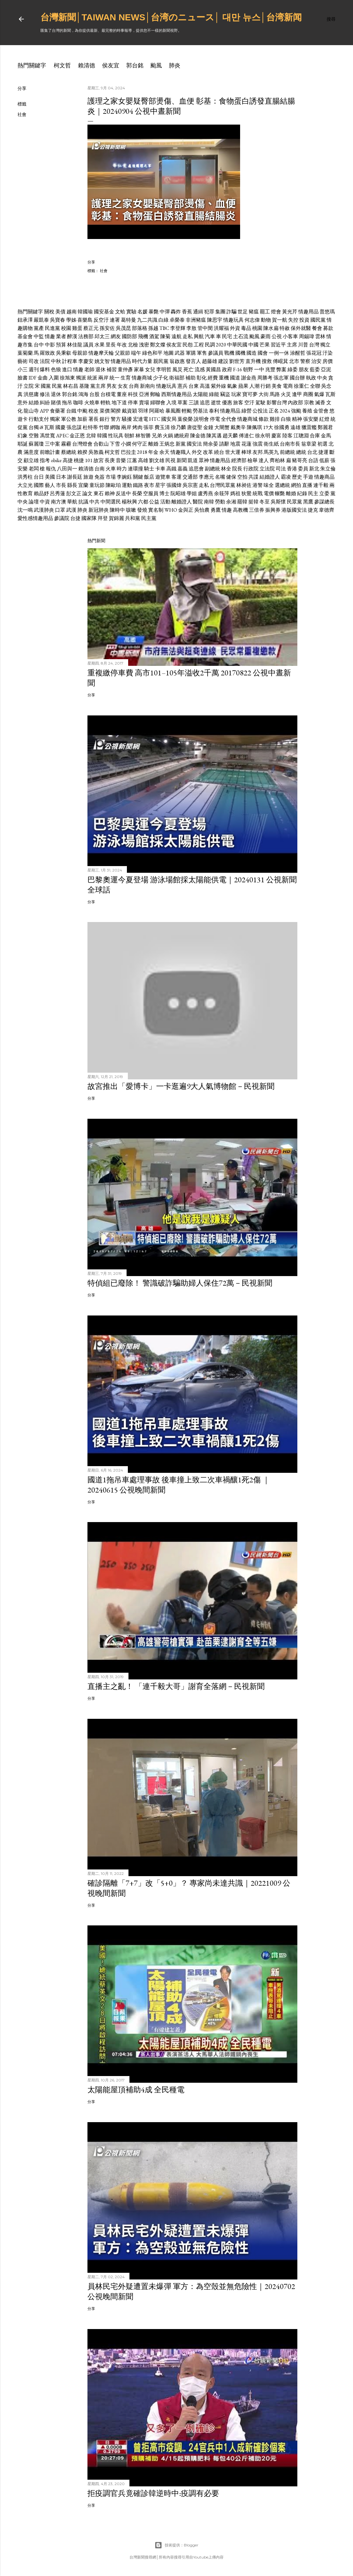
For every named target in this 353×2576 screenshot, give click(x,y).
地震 (235, 444)
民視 (170, 460)
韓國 (102, 435)
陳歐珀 (113, 485)
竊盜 (225, 394)
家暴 (139, 369)
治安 (316, 361)
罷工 (265, 311)
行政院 (251, 468)
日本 (61, 477)
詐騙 (231, 311)
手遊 (308, 477)
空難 (34, 435)
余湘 (231, 501)
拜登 (103, 518)
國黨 (46, 386)
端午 (136, 353)
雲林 (320, 336)
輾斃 (280, 493)
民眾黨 (294, 501)
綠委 (292, 369)
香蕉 (187, 311)
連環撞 (135, 468)
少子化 (160, 377)
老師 (89, 369)
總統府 (181, 435)
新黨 (181, 444)
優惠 (227, 402)
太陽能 (200, 394)
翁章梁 (308, 444)
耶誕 (22, 444)
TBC (164, 328)
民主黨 (148, 518)
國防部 (129, 336)
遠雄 (295, 427)
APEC (62, 435)
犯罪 (209, 311)
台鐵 (71, 410)
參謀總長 (324, 501)
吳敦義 (96, 452)
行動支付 (39, 419)
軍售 (202, 353)
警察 (305, 361)
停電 (215, 419)
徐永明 (262, 435)
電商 (288, 386)
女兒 (150, 369)
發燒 (142, 510)
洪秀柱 (25, 477)
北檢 (133, 344)
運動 (127, 485)
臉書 (22, 377)
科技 (133, 394)
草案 (182, 402)
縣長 (72, 485)
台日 (39, 477)
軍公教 (68, 419)
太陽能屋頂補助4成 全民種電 (135, 2089)
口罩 (60, 510)
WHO (170, 510)
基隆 (84, 386)
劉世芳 (237, 361)
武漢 (71, 510)
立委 (324, 493)
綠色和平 (152, 353)
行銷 (265, 386)
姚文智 (102, 361)
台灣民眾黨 (222, 485)
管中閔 (205, 328)
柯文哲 (62, 65)
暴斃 (154, 311)
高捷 (68, 460)
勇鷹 (216, 510)
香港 (292, 468)
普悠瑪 (327, 311)
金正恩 (77, 435)
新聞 (182, 460)
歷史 (297, 477)
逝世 (216, 402)
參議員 (215, 353)
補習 (112, 369)
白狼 (286, 419)
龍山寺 (31, 410)
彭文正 (73, 493)
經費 (213, 377)
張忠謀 (74, 427)
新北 (314, 468)
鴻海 (83, 394)
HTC (154, 419)
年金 (153, 452)
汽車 (210, 336)
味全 (269, 485)
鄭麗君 (325, 427)
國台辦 (297, 377)
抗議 (83, 501)
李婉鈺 (124, 477)
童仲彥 (125, 369)
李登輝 (177, 328)
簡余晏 (210, 444)
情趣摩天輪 (101, 353)
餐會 (317, 328)
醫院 (198, 501)
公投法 (260, 410)
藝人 (50, 485)
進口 (67, 369)
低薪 (324, 460)
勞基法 (200, 410)
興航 (199, 336)
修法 (45, 394)
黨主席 (98, 386)
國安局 (169, 419)
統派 (92, 377)
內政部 (295, 402)
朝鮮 (129, 435)
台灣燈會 (82, 444)
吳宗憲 (190, 485)
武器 (180, 353)
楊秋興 (129, 501)
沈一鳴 (25, 510)
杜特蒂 (90, 427)
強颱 (296, 410)
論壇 (34, 501)
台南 (99, 468)
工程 (199, 344)
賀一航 (279, 320)
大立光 (25, 485)
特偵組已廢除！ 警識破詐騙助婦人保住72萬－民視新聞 (179, 1283)
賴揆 (82, 452)
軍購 (191, 353)
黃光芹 (289, 311)
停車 (133, 402)
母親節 (79, 353)
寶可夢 (250, 394)
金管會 (321, 410)
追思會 (196, 468)
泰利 (214, 410)
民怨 (188, 344)
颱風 (156, 65)
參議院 (61, 518)
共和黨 (132, 518)
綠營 (246, 410)
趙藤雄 (209, 361)
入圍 (54, 377)
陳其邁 (214, 435)
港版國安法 (294, 510)
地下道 (119, 402)
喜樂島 (85, 320)
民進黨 (52, 328)
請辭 (224, 444)
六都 (143, 501)
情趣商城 (142, 377)
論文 (87, 493)
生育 (126, 377)
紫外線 (218, 386)
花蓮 (246, 444)
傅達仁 (246, 435)
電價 (269, 493)
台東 (194, 386)
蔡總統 (68, 452)
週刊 (34, 369)
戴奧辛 (238, 427)
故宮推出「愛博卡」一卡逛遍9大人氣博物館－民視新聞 (180, 1086)
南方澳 (58, 501)
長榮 (137, 493)
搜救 (267, 361)
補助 (190, 377)
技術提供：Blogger (176, 2545)
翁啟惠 (177, 361)
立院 (29, 386)
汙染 (327, 353)
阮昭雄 (178, 493)
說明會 (201, 419)
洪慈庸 (31, 394)
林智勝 (143, 435)
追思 (205, 402)
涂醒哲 (297, 353)
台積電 (108, 394)
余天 (164, 452)
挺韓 (253, 501)
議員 (88, 344)
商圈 (308, 394)
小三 (22, 369)
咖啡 (78, 402)
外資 (235, 328)
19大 (268, 427)
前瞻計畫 (50, 452)
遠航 (176, 336)
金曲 (43, 377)
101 (89, 460)
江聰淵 (301, 435)
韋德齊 (326, 510)
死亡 (188, 369)
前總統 (287, 452)
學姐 (192, 493)
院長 (237, 468)
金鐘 (208, 427)
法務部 (85, 336)
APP (44, 410)
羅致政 (47, 353)
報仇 (51, 468)
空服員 (150, 493)
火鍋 (168, 435)
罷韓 (242, 501)
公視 (277, 336)
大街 (264, 394)
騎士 (149, 468)
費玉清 (162, 427)
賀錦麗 (116, 518)
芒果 (265, 344)
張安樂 (310, 419)
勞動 (220, 501)
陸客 (287, 435)
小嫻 (126, 444)
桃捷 (79, 460)
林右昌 (70, 386)
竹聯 (104, 427)
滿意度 (31, 452)
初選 (322, 444)
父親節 (122, 353)
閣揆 (116, 410)
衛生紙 (271, 444)
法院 (45, 361)
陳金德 (197, 435)
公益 (154, 501)
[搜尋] (331, 19)
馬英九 (271, 452)
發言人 (193, 361)
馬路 (275, 394)
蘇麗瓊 (36, 444)
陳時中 (117, 510)
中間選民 (110, 501)
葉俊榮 (185, 419)
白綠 (163, 320)
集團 (220, 311)
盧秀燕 (205, 493)
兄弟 (157, 435)
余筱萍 (221, 493)
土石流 (240, 336)
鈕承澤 (25, 320)
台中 (39, 344)
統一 (114, 377)
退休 (100, 369)
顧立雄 (31, 460)
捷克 (313, 510)
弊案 (281, 369)
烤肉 (137, 427)
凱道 (193, 460)
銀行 (105, 419)
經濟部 (238, 460)
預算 (61, 344)
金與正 (185, 510)
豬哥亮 (299, 460)
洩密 (144, 344)
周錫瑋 (306, 336)
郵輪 (155, 394)
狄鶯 (246, 493)
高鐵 (171, 468)
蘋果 (243, 386)
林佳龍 (74, 344)
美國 (50, 477)
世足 (243, 311)
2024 (285, 410)
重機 (224, 377)
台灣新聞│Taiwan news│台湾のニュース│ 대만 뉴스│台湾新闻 (171, 17)
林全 (226, 468)
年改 (122, 344)
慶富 (276, 435)
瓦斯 (330, 394)
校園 (66, 328)
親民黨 (161, 361)
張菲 (148, 427)
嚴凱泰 (41, 320)
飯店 (149, 477)
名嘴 (220, 477)
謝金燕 (248, 377)
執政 (311, 377)
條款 (264, 419)
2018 (142, 452)
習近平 (278, 344)
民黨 (57, 386)
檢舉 (252, 460)
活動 (165, 501)
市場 (111, 477)
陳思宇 (214, 320)
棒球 (246, 452)
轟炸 (176, 311)
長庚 (110, 460)
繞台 (219, 452)
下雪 (115, 444)
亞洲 (144, 394)
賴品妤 (41, 493)
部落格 (139, 328)
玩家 (236, 394)
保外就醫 (301, 328)
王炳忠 (167, 444)
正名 (274, 410)
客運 (176, 477)
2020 (221, 344)
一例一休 (279, 353)
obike (56, 460)
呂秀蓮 (57, 493)
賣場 (144, 402)
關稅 (49, 311)
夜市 (149, 485)
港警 (258, 485)
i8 (41, 427)
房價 (327, 361)
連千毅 (321, 485)
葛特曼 (128, 320)
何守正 (139, 444)
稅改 (93, 410)
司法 (281, 468)
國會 (263, 353)
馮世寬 (47, 435)
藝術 (22, 361)
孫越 (153, 328)
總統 (301, 452)
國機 (240, 353)
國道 (235, 377)
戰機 (229, 353)
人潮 (254, 386)
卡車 (160, 468)
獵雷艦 (309, 427)
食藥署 (57, 410)
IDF (33, 377)
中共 (94, 501)
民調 (210, 344)
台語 (313, 460)
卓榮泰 (177, 320)
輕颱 (187, 410)
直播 (307, 485)
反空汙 (101, 320)
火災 (286, 394)
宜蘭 (83, 485)
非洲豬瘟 (196, 320)
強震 (258, 444)
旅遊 (88, 477)
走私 (188, 336)
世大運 (232, 452)
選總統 (282, 485)
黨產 (39, 328)
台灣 (314, 344)
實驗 (131, 311)
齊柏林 (277, 460)
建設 (223, 361)
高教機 (240, 510)
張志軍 (281, 377)
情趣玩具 (233, 320)
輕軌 (105, 402)
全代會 (228, 419)
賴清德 (86, 65)
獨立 (325, 344)
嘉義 (182, 468)
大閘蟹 (222, 427)
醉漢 (72, 336)
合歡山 (101, 444)
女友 (123, 386)
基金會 (25, 336)
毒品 (246, 328)
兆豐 (270, 369)
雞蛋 (77, 328)
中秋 (56, 361)
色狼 (56, 369)
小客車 (290, 336)
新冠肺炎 (98, 510)
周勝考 (265, 377)
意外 (22, 402)
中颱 (82, 410)
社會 (21, 114)
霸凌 (286, 477)
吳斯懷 (278, 501)
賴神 (110, 493)
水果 (99, 344)
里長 (111, 344)
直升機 (253, 361)
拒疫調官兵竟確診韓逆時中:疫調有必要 (153, 2493)
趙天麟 (230, 435)
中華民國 (237, 344)
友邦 (258, 452)
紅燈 (324, 419)
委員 (303, 468)
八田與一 (67, 468)
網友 (116, 336)
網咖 (115, 427)
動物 (266, 320)
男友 (112, 386)
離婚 (153, 444)
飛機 (143, 336)
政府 (227, 369)
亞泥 (326, 369)
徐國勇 (281, 427)
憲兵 (182, 386)
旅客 (238, 402)
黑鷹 (308, 501)
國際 (39, 485)
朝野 (248, 369)
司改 (34, 361)
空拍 (242, 477)
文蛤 (120, 311)
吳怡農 (202, 510)
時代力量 (142, 361)
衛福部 (176, 377)
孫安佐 (107, 328)
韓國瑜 (85, 311)
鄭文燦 (157, 344)
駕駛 (260, 402)
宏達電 (140, 419)
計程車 (69, 361)
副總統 (212, 468)
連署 (115, 320)
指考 (45, 460)
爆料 (45, 369)
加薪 (82, 419)
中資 (45, 501)
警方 (116, 419)
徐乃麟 (178, 427)
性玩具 (115, 435)
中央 (322, 377)
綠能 (214, 394)
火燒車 (92, 402)
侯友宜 (110, 65)
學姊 (71, 320)
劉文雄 (156, 460)
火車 (111, 468)
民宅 (227, 336)
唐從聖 (194, 427)
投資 (304, 320)
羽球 (143, 410)
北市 (294, 361)
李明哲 (163, 369)
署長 (93, 419)
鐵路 (138, 485)
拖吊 (67, 402)
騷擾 (127, 419)
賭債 (56, 402)
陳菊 (165, 336)
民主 (313, 493)
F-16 (237, 369)
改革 (208, 452)
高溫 (205, 386)
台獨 (34, 427)
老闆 (34, 468)
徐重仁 (301, 386)
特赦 (285, 328)
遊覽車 (162, 477)
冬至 (265, 501)
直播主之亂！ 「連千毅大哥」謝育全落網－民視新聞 (176, 1686)
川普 (303, 344)
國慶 (60, 427)
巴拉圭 (128, 452)
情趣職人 (180, 452)
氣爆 (319, 394)
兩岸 (103, 377)
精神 (297, 419)
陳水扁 (271, 328)
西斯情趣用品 (176, 394)
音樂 (121, 460)
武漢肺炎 (44, 510)
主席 (292, 344)
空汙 (249, 402)
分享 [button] (21, 88)
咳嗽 (131, 510)
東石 (98, 493)
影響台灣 (276, 402)
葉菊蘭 (25, 353)
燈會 (276, 311)
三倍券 (256, 510)
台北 (312, 452)
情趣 (50, 336)
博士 (164, 493)
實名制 (155, 510)
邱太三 (102, 336)
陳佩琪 (254, 427)
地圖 (168, 353)
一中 (259, 369)
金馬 (326, 435)
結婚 (34, 402)
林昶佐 (244, 485)
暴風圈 (173, 410)
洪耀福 (221, 328)
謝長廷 (74, 477)
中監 (39, 336)
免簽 (99, 477)
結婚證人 (270, 477)
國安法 (194, 444)
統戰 (258, 493)
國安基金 (104, 311)
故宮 (98, 460)
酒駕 (154, 336)
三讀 (194, 402)
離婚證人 (181, 501)
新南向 (147, 386)
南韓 (209, 501)
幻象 (22, 435)
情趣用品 (308, 311)
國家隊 (89, 518)
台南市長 (290, 444)
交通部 (190, 477)
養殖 (307, 410)
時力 (122, 468)
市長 (61, 485)
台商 (134, 386)
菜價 (105, 410)
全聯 (315, 386)
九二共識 (147, 320)
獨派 (81, 377)
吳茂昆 (123, 328)
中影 (50, 344)
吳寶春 (57, 320)
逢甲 (297, 394)
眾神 (204, 460)
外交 (197, 452)
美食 (277, 386)
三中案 (52, 444)
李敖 (191, 328)
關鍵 (138, 477)
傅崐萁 (280, 361)
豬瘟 (254, 311)
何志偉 (252, 320)
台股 (94, 394)
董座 (122, 394)
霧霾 (66, 444)
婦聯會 (157, 402)
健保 (231, 477)
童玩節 (97, 485)
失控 (293, 320)
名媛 (142, 311)
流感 (200, 369)
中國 (253, 344)
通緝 (198, 311)
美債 (60, 311)
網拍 (296, 485)
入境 (171, 402)
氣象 (232, 386)
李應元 (206, 477)
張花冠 (314, 353)
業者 (61, 336)
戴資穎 (129, 410)
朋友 (304, 369)
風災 (177, 369)
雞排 (275, 419)
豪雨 (265, 336)
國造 (251, 353)
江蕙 (132, 460)
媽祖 (235, 493)
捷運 (323, 452)
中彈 (165, 311)
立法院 (267, 468)
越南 (71, 311)
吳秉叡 (63, 353)
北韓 (91, 435)
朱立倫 (328, 468)
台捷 (75, 518)
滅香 (320, 402)
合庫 (315, 435)
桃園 (257, 328)
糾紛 (45, 402)
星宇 (160, 485)
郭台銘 (134, 65)
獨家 (55, 419)
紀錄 (302, 493)
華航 (72, 501)
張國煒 (174, 485)
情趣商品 (324, 477)
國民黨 (318, 320)
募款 (328, 328)
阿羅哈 (156, 410)
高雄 (143, 460)
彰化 (202, 377)
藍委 (315, 369)
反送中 (123, 493)
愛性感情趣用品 (35, 518)
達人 (264, 460)
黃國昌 (213, 369)
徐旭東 (67, 377)
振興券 (272, 510)
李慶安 (85, 361)
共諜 (253, 477)
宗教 (309, 402)
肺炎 (174, 65)
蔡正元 (91, 328)
